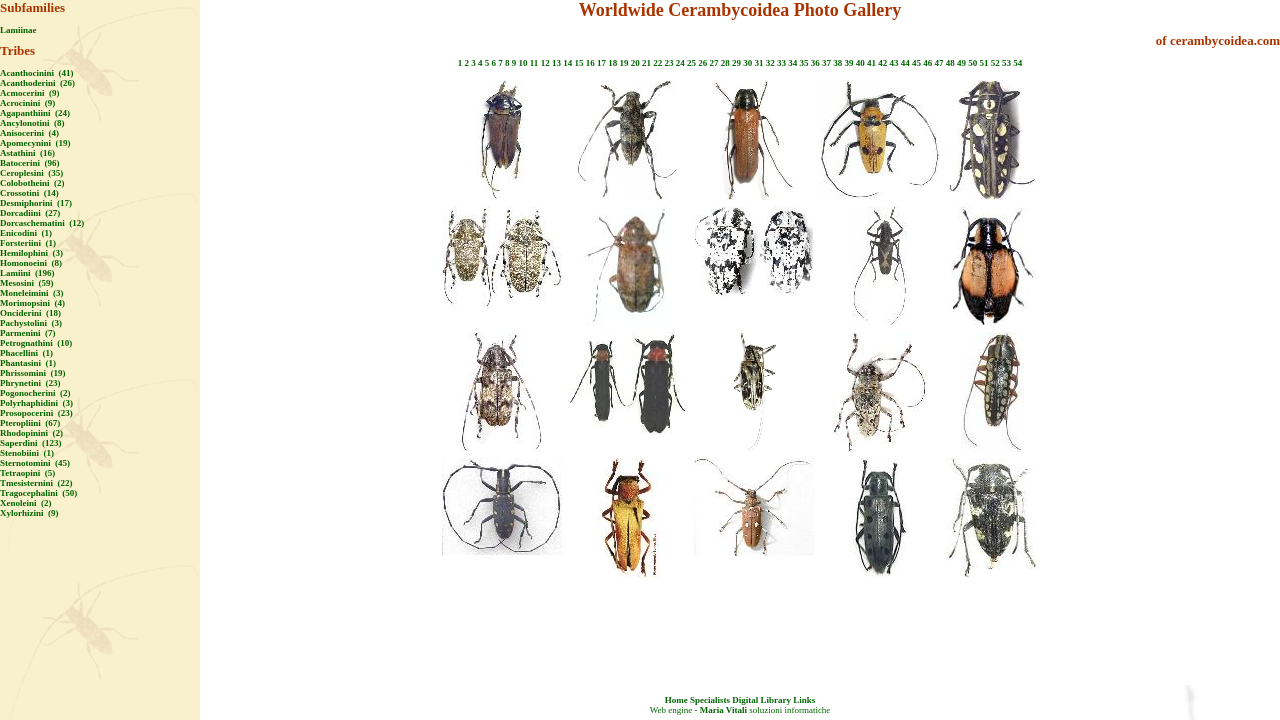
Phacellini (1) (26, 353)
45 (916, 63)
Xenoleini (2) (26, 503)
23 (668, 63)
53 (1006, 63)
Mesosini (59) (27, 283)
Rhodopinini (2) (31, 433)
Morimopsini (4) (32, 303)
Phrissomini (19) (33, 373)
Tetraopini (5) (27, 473)
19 (623, 63)
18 (612, 63)
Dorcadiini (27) (30, 213)
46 (927, 63)
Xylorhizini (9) (29, 513)
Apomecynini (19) (35, 143)
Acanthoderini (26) (37, 83)
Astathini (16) (27, 153)
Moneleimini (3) (32, 293)
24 (680, 63)
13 (556, 63)
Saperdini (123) (31, 443)
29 (736, 63)
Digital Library (761, 700)
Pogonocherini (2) (35, 393)
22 (657, 63)
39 (848, 63)
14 (567, 63)
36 (815, 63)
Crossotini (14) (29, 193)
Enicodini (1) (26, 233)
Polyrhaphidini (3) (36, 403)
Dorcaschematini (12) (42, 223)
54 (1017, 63)
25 (691, 63)
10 (523, 63)
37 (826, 63)
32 (770, 63)
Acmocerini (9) (29, 93)
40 (860, 63)
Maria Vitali (723, 710)
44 (905, 63)
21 (646, 63)
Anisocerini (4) (29, 133)
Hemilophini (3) (31, 253)
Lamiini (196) (27, 273)
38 (837, 63)
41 (871, 63)
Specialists (710, 700)
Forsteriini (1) (28, 243)
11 (534, 63)
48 (950, 63)
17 (601, 63)
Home (676, 700)
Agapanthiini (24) (35, 113)
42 (882, 63)
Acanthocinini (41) (37, 73)
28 (725, 63)
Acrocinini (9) (27, 103)
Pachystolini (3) (31, 323)
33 (781, 63)
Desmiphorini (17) (36, 203)
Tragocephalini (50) (38, 493)
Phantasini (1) (28, 363)
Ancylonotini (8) (32, 123)
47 (938, 63)
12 (545, 63)
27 (713, 63)
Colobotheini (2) (32, 183)
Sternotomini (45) (35, 463)
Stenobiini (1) (27, 453)
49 (961, 63)
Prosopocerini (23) (36, 413)
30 (747, 63)
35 (803, 63)
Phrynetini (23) (30, 383)
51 (983, 63)
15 (578, 63)
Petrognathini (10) (36, 343)
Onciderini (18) (30, 313)
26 (702, 63)
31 (758, 63)
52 (995, 63)
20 (635, 63)
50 (972, 63)
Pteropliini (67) (30, 423)
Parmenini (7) (28, 333)
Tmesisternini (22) (36, 483)
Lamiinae (18, 30)
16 (590, 63)
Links (804, 700)
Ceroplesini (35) (31, 173)
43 (893, 63)
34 (792, 63)
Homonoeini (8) (31, 263)
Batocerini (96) (29, 163)
